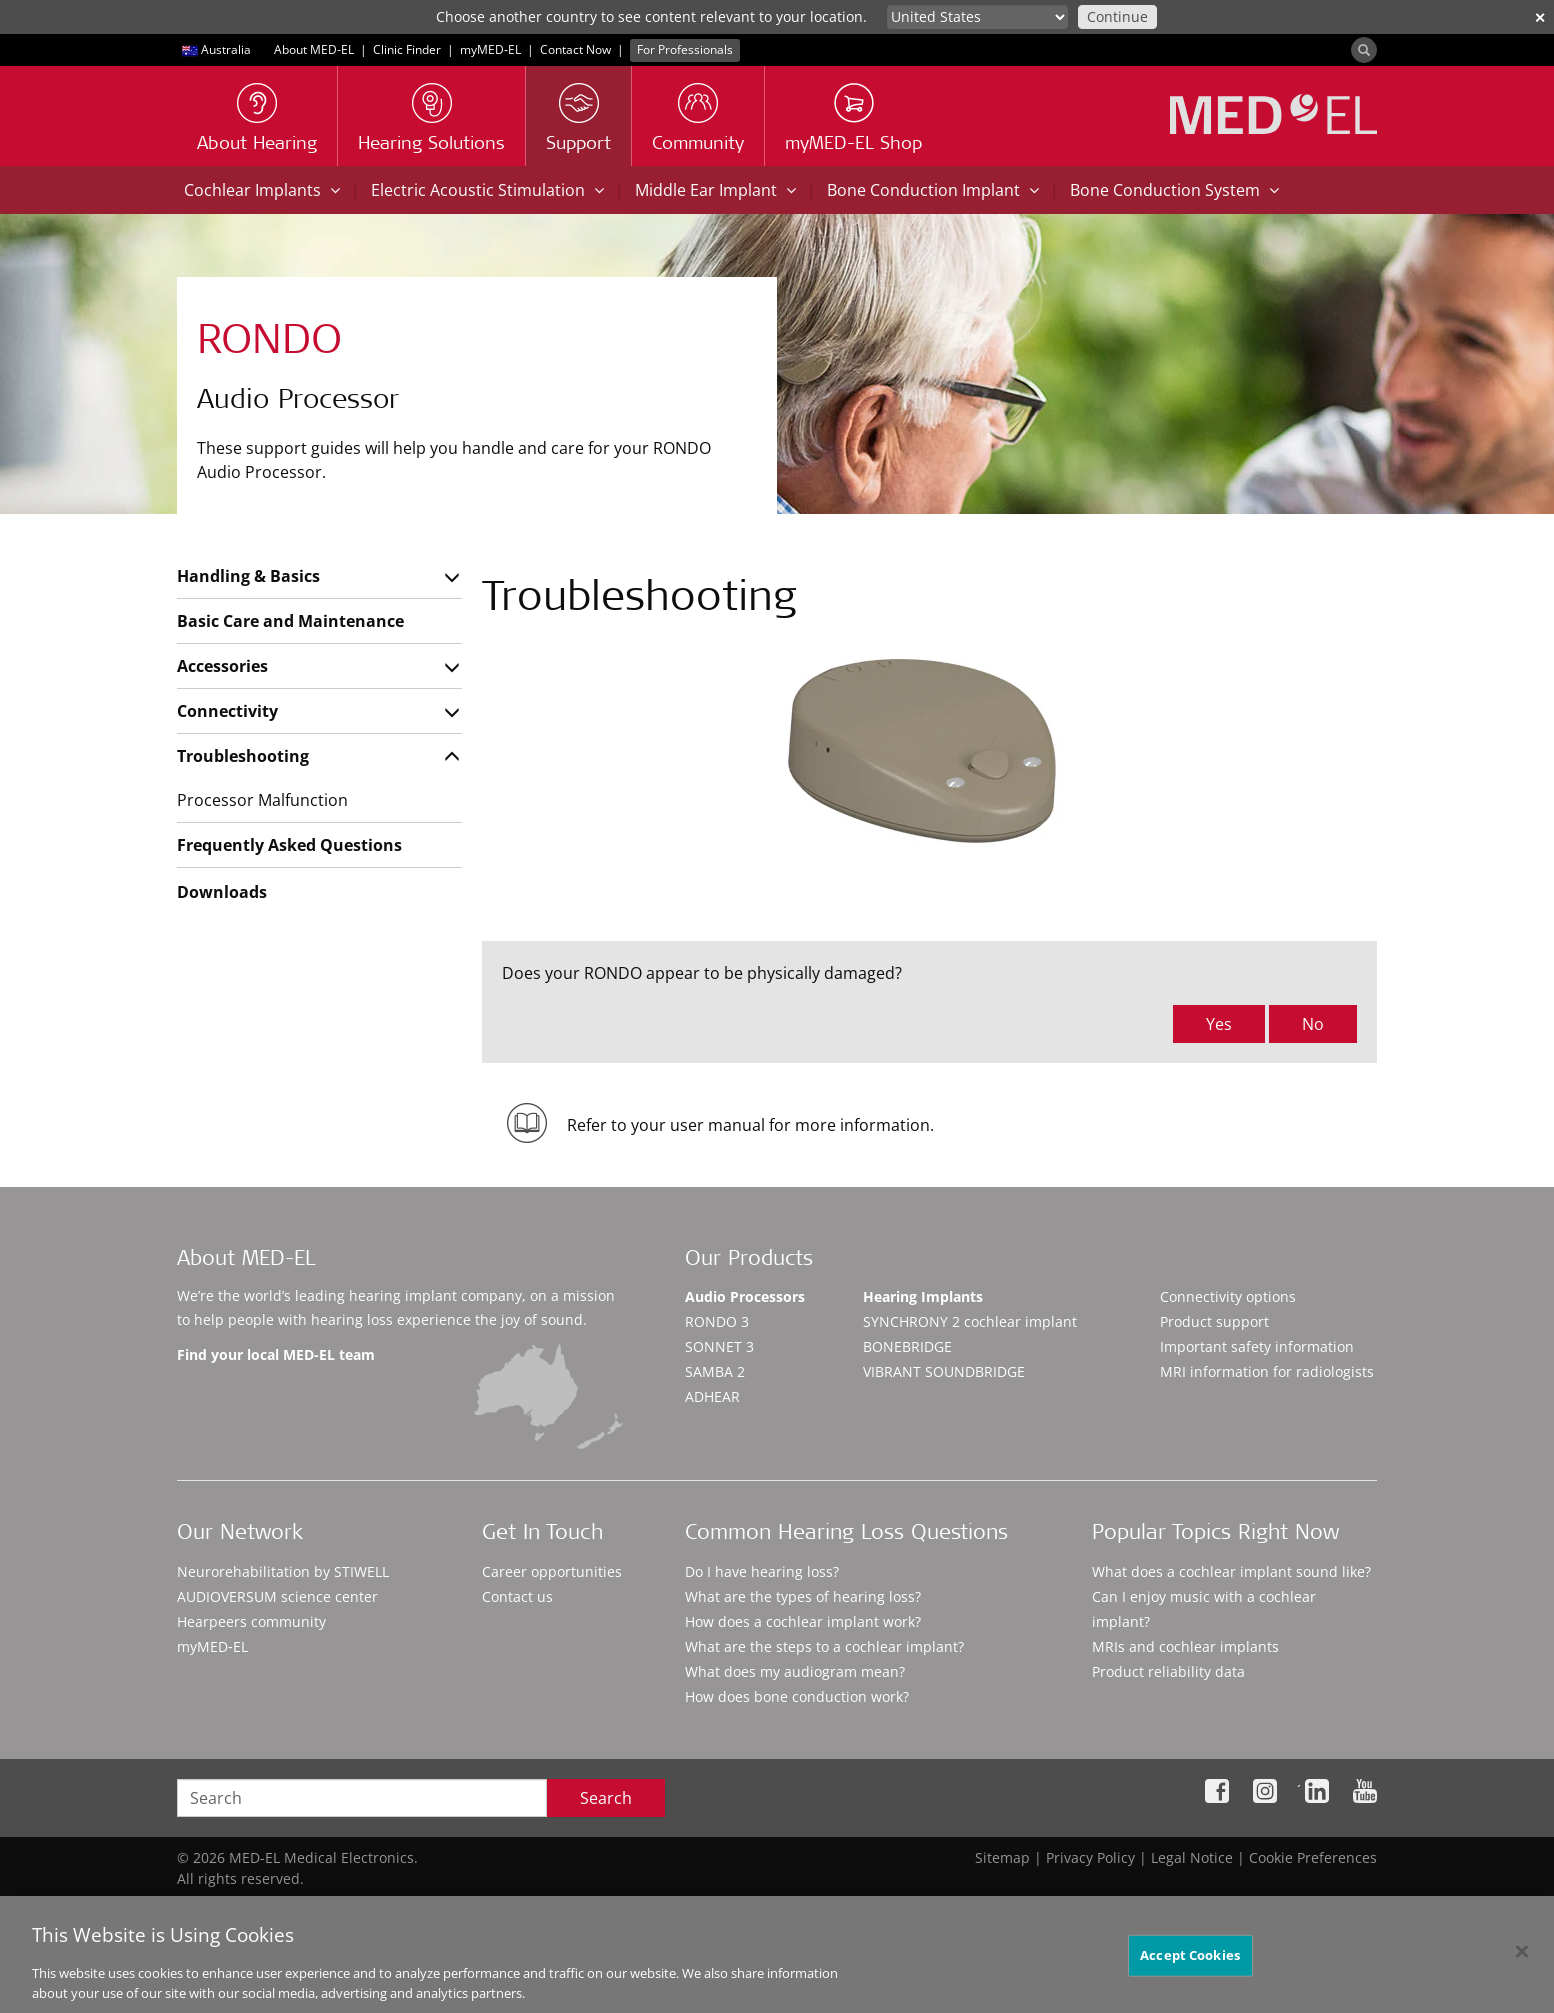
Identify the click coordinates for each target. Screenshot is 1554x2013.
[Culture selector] (977, 17)
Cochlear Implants (262, 190)
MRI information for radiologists (1267, 1371)
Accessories (222, 666)
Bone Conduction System (1174, 190)
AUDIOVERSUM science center (277, 1596)
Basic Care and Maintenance (290, 621)
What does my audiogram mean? (795, 1671)
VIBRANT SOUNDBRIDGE (944, 1371)
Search (606, 1798)
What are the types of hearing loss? (803, 1596)
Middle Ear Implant (715, 190)
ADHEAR (712, 1396)
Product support (1214, 1321)
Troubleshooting (243, 756)
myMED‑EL (490, 49)
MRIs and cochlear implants (1185, 1646)
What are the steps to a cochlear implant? (824, 1646)
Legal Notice (1192, 1857)
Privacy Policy (1090, 1857)
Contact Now (575, 49)
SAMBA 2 (715, 1371)
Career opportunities (552, 1571)
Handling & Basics (248, 576)
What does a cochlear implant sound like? (1231, 1571)
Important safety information (1257, 1346)
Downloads (222, 892)
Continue (1117, 16)
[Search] (1364, 50)
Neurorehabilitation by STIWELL (283, 1571)
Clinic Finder (407, 49)
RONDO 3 (717, 1321)
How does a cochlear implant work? (803, 1621)
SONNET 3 (719, 1346)
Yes (1219, 1024)
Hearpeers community (251, 1621)
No (1313, 1024)
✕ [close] (1540, 17)
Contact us (517, 1596)
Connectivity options (1228, 1296)
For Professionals (685, 49)
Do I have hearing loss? (762, 1571)
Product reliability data (1168, 1671)
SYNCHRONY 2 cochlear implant (970, 1321)
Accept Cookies (1190, 1968)
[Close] (1522, 1965)
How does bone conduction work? (797, 1696)
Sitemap (1002, 1857)
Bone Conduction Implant (933, 190)
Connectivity (227, 711)
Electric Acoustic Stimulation (487, 190)
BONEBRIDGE (907, 1346)
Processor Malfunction (262, 800)
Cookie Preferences (1313, 1857)
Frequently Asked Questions (289, 845)
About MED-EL (314, 49)
